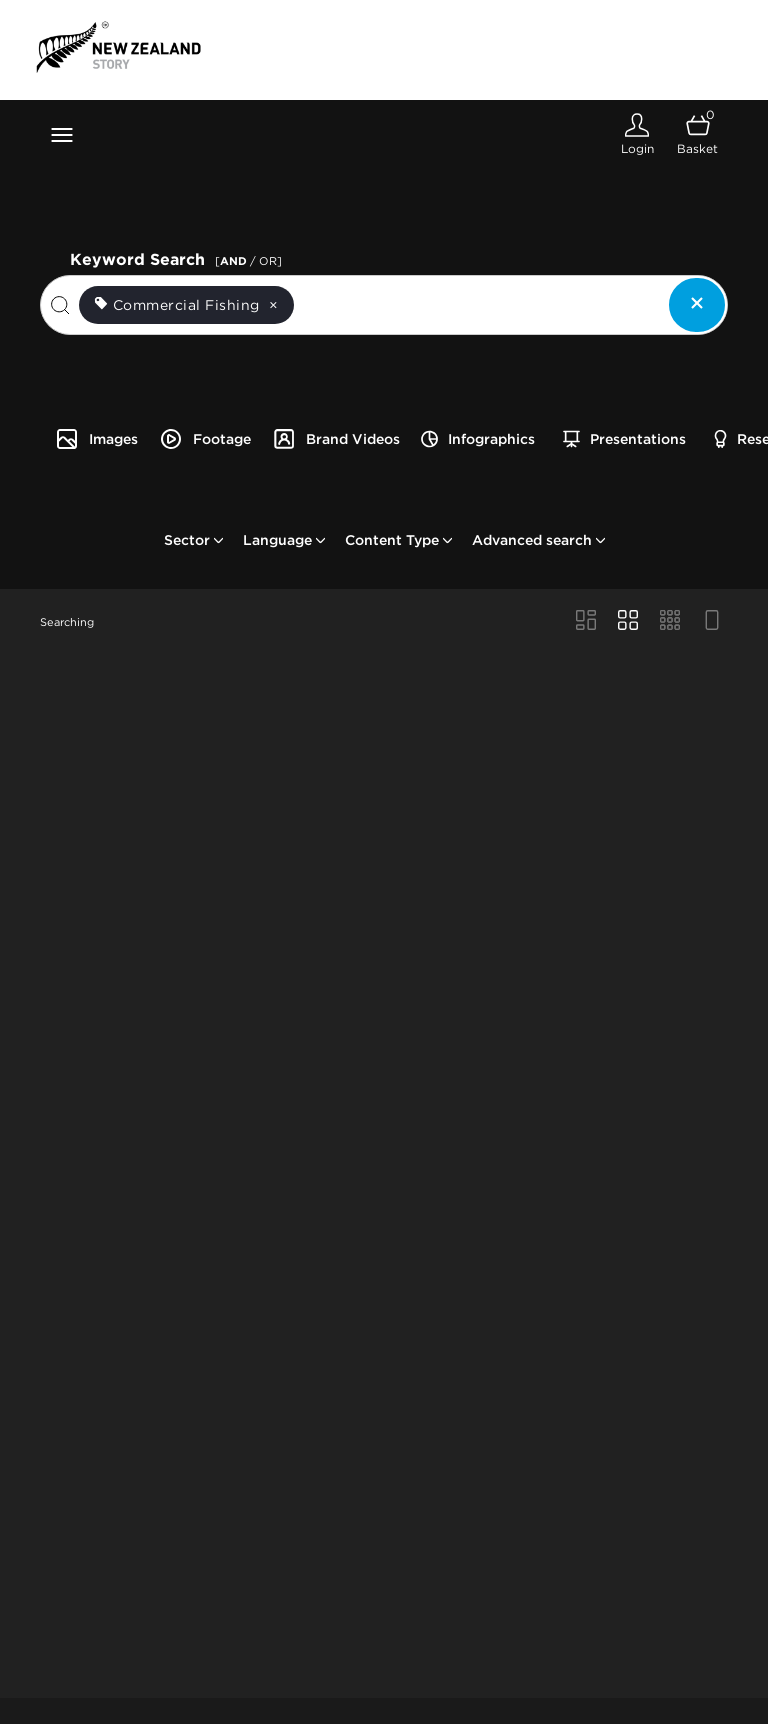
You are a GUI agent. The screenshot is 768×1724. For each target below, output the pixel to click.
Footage (205, 439)
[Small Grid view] (670, 622)
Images (96, 439)
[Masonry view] (586, 622)
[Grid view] (628, 622)
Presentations (624, 439)
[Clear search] (697, 305)
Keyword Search (179, 257)
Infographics (478, 439)
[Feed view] (712, 622)
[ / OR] (248, 261)
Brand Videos (336, 439)
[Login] (637, 134)
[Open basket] (697, 134)
